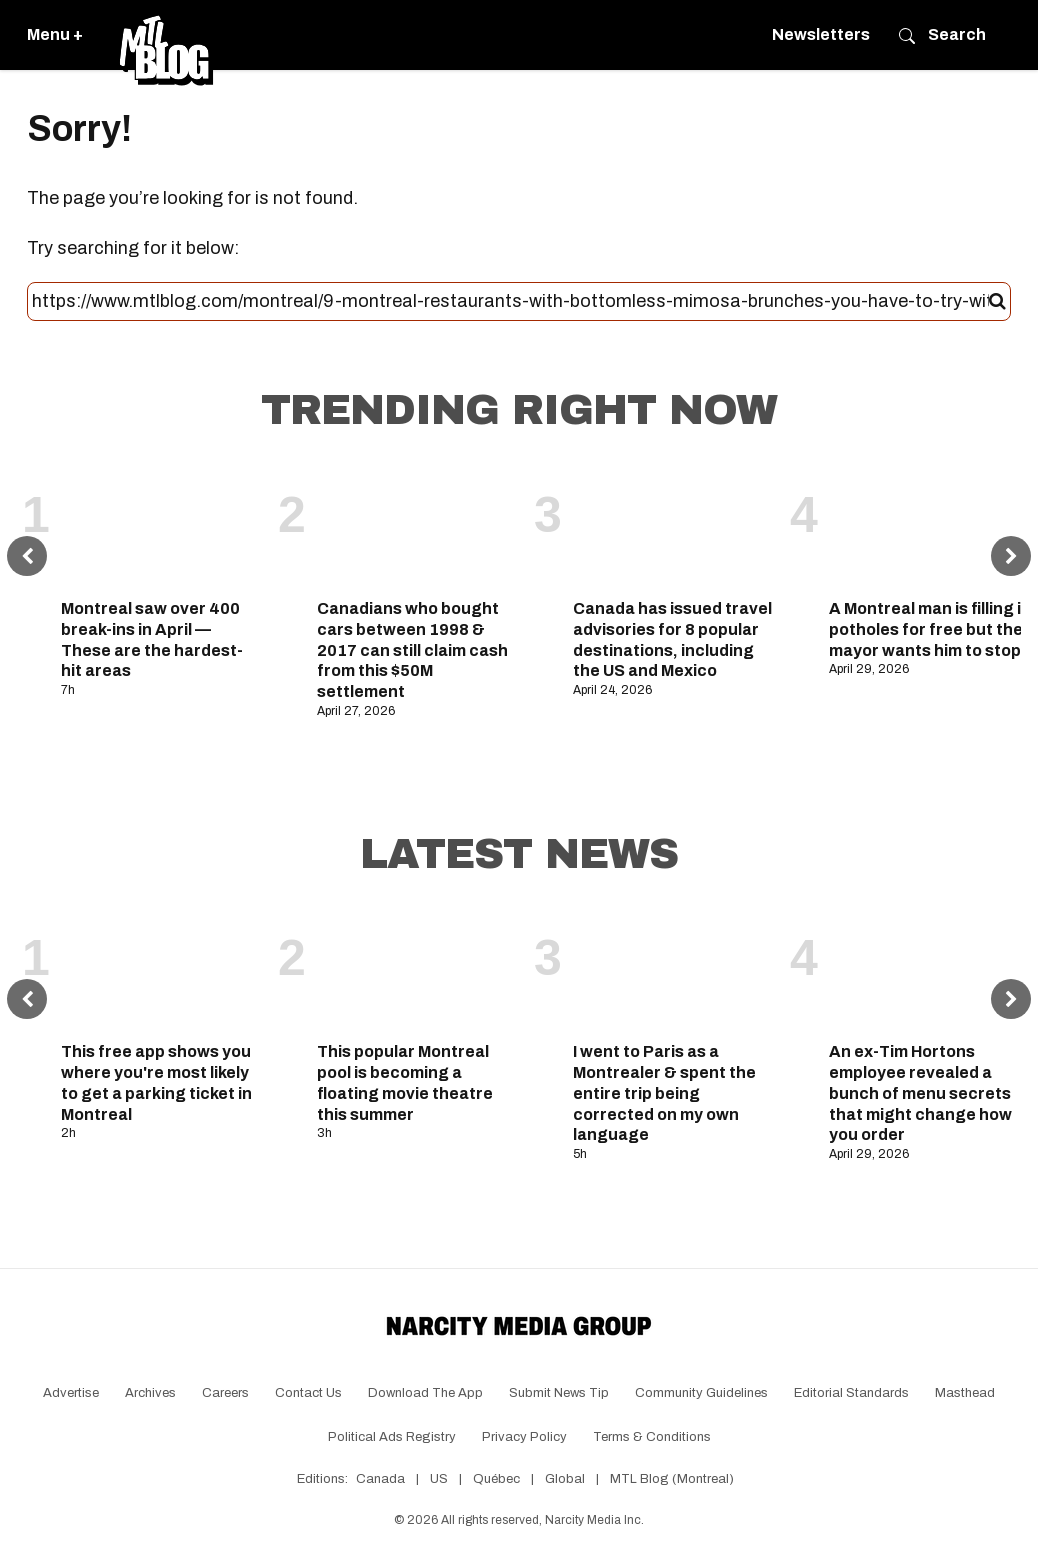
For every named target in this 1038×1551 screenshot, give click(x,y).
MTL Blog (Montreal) (672, 1479)
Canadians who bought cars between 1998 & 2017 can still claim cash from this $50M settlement (412, 650)
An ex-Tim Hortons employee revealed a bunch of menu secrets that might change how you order (920, 1093)
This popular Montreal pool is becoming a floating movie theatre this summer (405, 1082)
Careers (225, 1393)
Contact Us (308, 1393)
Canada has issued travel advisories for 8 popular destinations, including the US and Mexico (672, 639)
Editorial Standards (851, 1393)
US (439, 1479)
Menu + (55, 34)
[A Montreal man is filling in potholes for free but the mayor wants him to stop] (930, 527)
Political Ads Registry (392, 1437)
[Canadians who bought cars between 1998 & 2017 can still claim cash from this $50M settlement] (418, 527)
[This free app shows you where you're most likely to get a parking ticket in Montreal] (162, 970)
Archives (150, 1393)
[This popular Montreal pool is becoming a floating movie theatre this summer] (418, 970)
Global (565, 1479)
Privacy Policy (524, 1437)
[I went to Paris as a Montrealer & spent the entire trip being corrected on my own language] (674, 970)
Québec (496, 1479)
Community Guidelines (701, 1393)
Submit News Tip (559, 1393)
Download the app (425, 1393)
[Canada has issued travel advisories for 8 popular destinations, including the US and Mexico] (674, 527)
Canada (380, 1479)
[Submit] (997, 302)
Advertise (71, 1393)
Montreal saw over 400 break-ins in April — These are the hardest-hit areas (152, 639)
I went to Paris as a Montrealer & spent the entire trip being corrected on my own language (664, 1093)
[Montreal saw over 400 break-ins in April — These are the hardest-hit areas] (162, 527)
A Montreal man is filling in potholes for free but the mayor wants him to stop (930, 629)
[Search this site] (510, 302)
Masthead (965, 1393)
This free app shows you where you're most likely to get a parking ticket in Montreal (156, 1082)
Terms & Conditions (652, 1437)
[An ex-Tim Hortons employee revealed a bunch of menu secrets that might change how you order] (930, 970)
